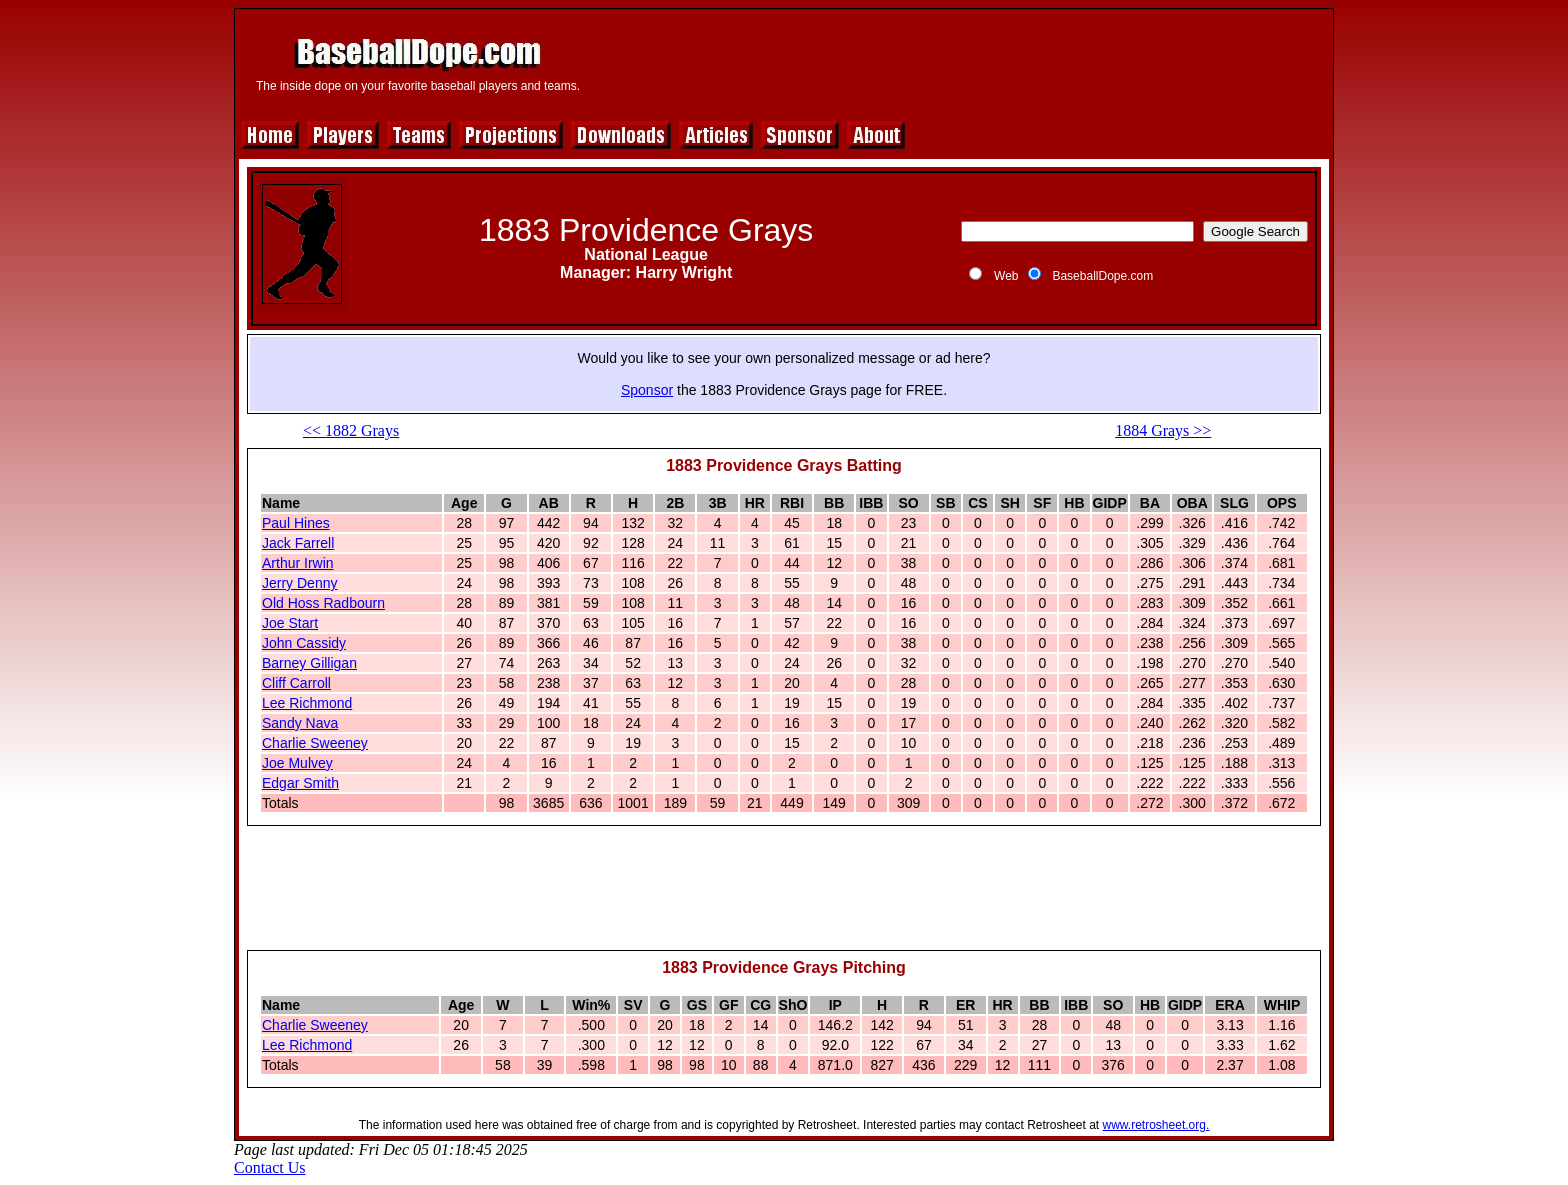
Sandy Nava (300, 723)
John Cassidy (304, 643)
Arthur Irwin (298, 563)
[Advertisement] (961, 62)
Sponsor (647, 390)
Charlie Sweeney (315, 743)
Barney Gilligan (309, 663)
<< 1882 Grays (351, 430)
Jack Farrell (298, 543)
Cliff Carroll (296, 683)
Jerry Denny (299, 583)
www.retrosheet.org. (1156, 1125)
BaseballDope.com (1102, 276)
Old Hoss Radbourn (323, 603)
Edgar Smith (300, 783)
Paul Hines (296, 523)
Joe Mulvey (297, 763)
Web (1006, 276)
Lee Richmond (307, 703)
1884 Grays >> (1163, 430)
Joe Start (290, 623)
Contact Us (270, 1167)
